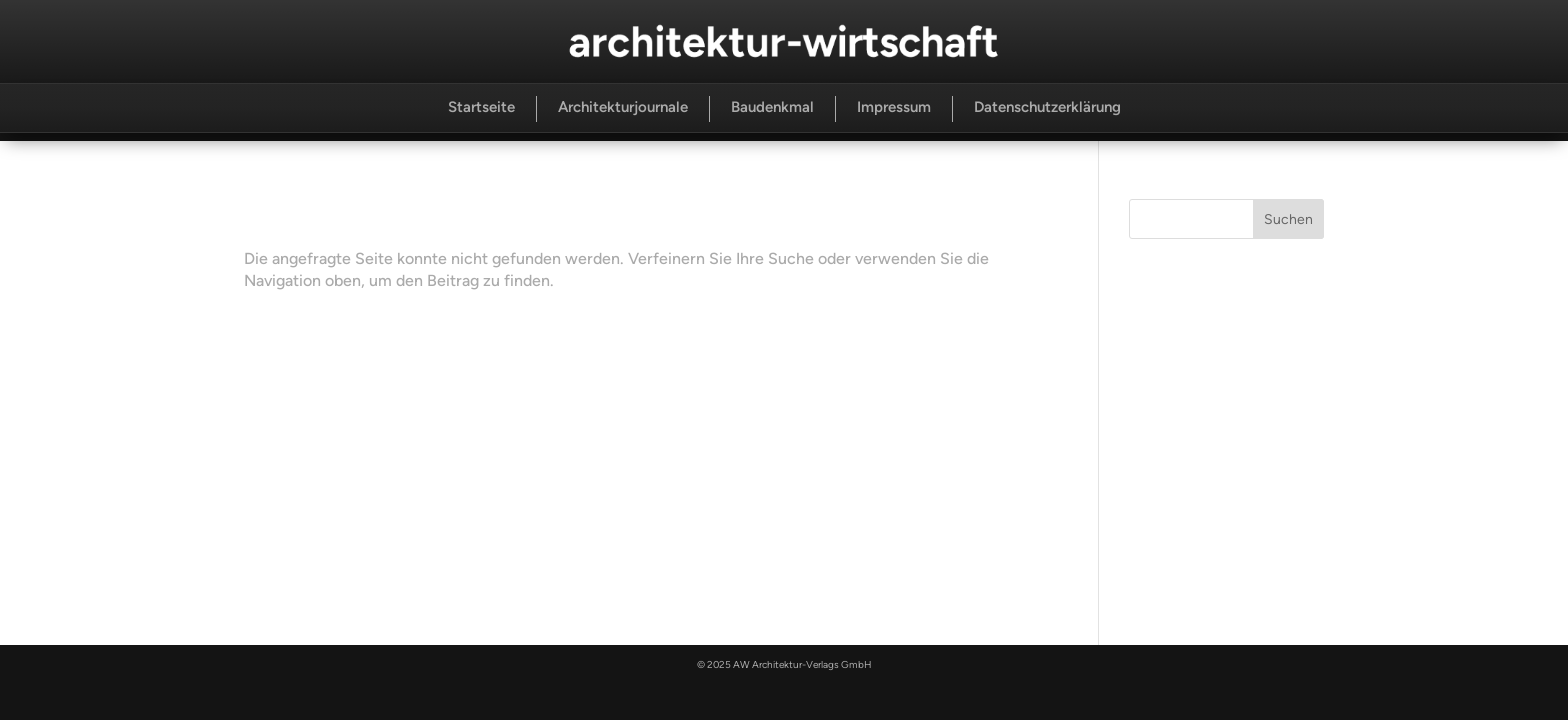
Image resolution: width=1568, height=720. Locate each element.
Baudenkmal (772, 107)
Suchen (1288, 219)
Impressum (894, 107)
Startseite (481, 107)
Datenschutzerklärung (1047, 107)
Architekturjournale (623, 107)
